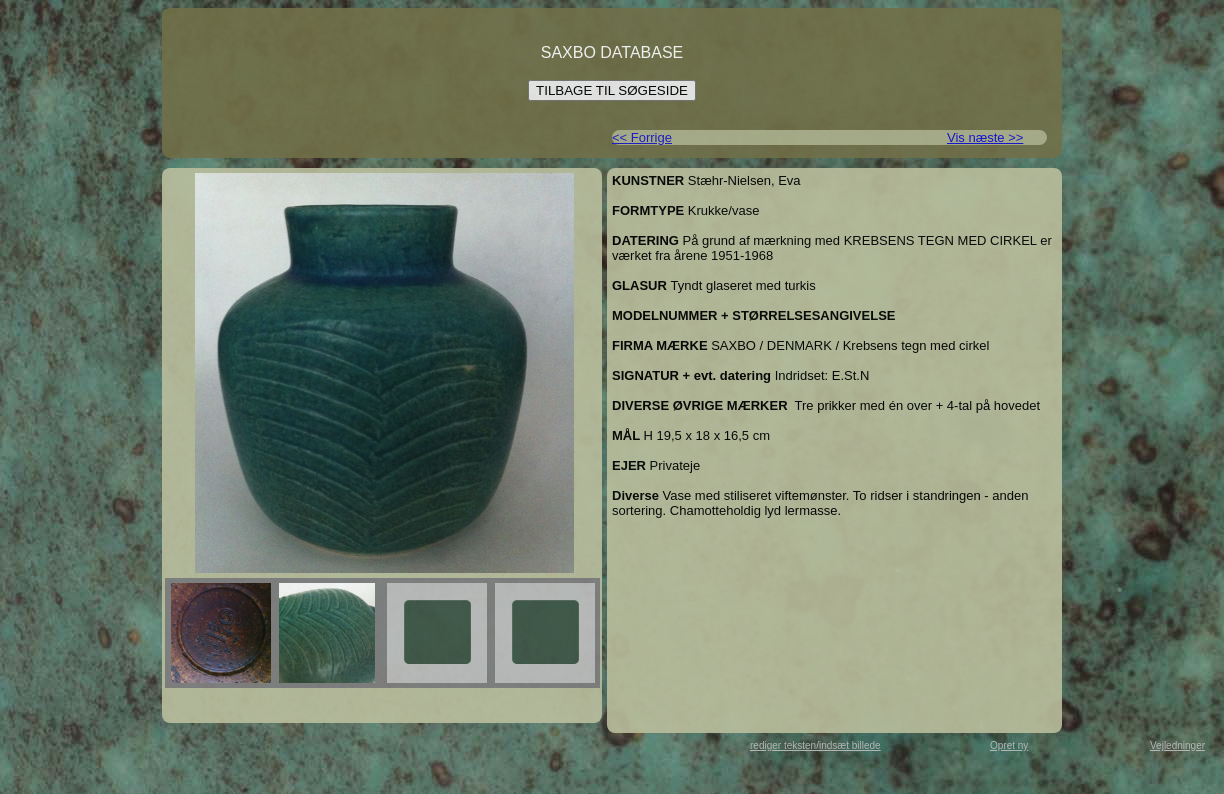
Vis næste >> (985, 137)
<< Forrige (642, 137)
